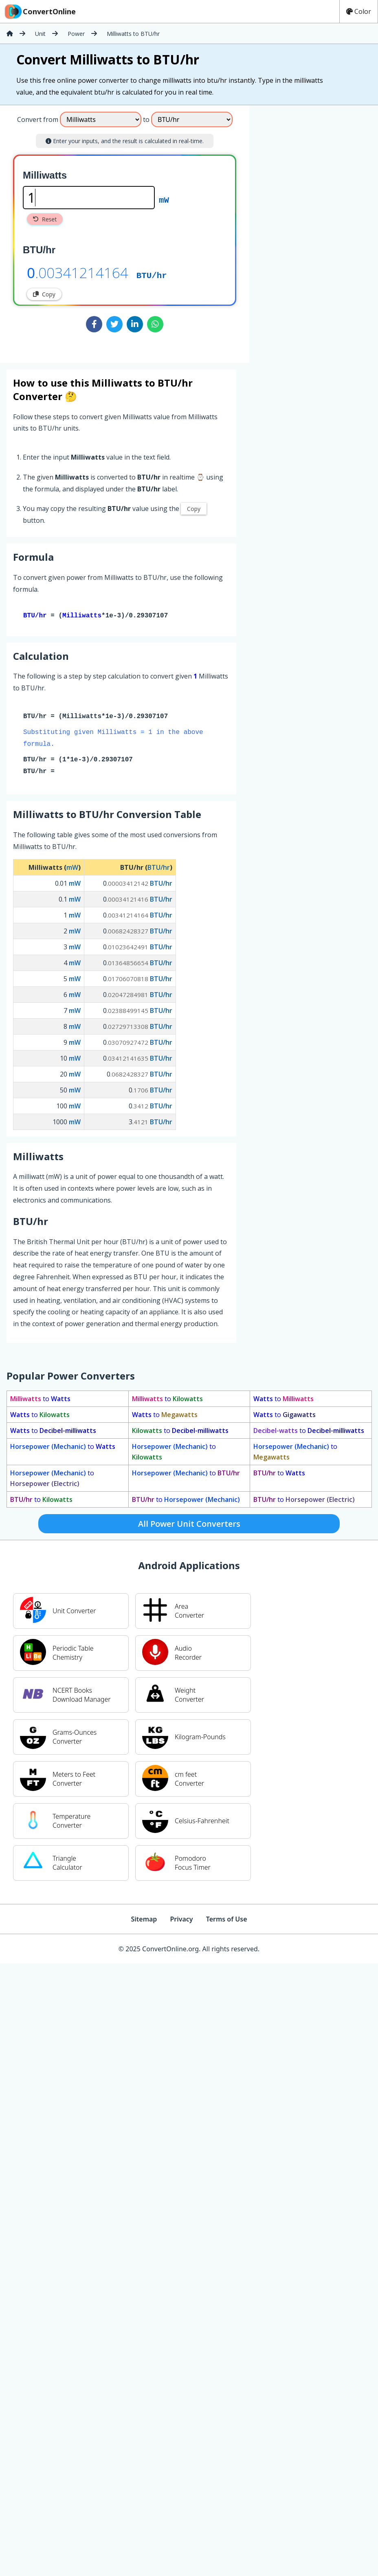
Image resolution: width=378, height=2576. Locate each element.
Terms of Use (226, 1920)
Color (358, 11)
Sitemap (144, 1920)
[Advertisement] (317, 230)
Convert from (37, 119)
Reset (45, 219)
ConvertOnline (39, 11)
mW (164, 199)
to (40, 1400)
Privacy (181, 1920)
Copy (44, 294)
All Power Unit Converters (189, 1525)
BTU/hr (151, 275)
